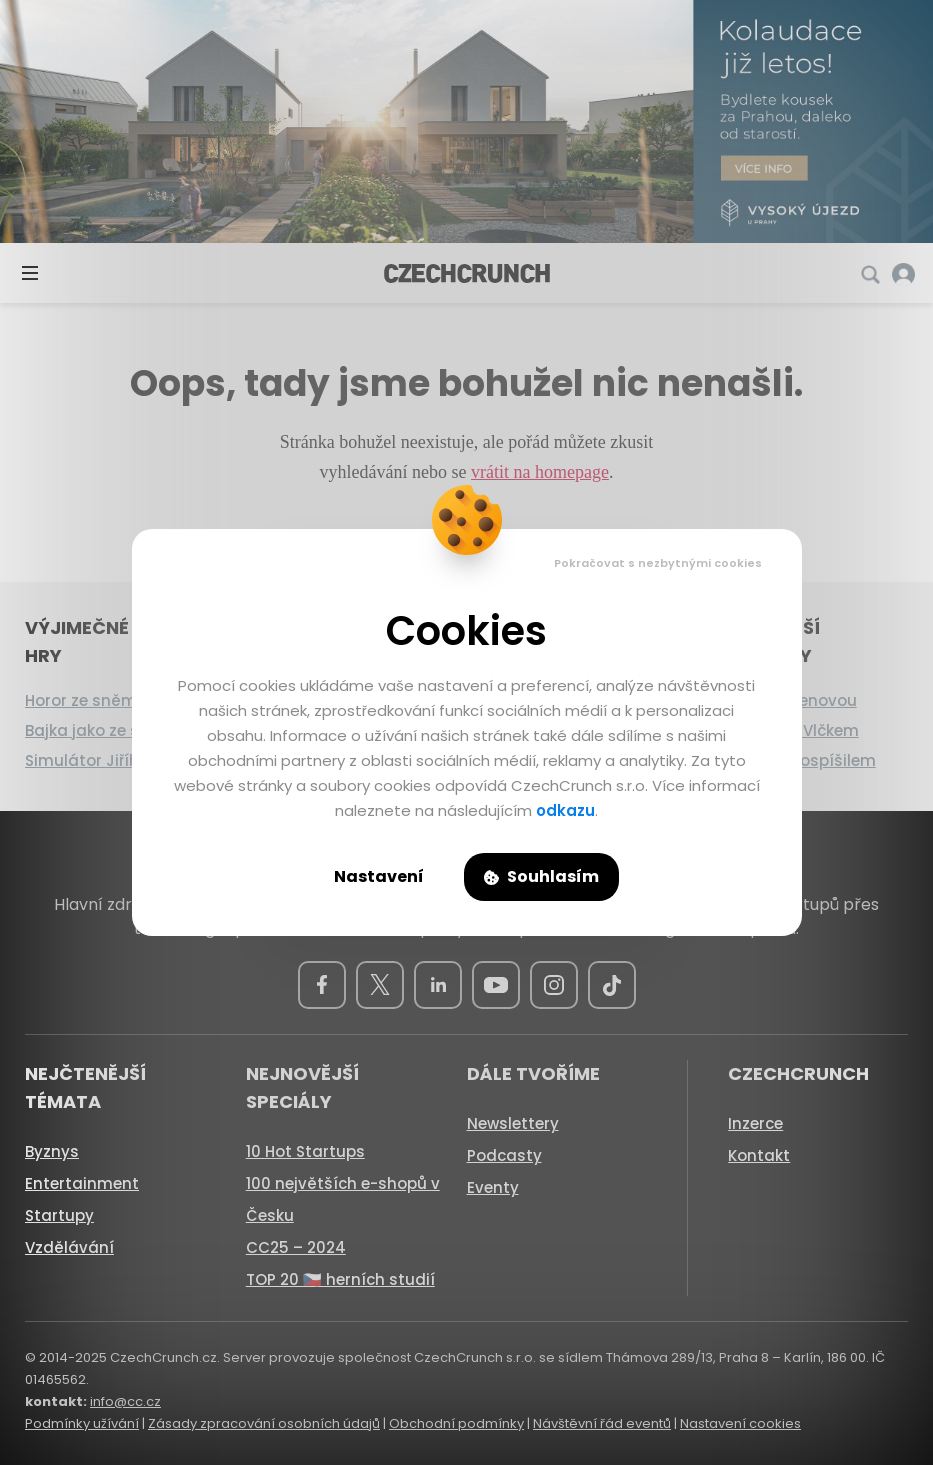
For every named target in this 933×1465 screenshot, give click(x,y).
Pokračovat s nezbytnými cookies (658, 563)
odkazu (565, 810)
